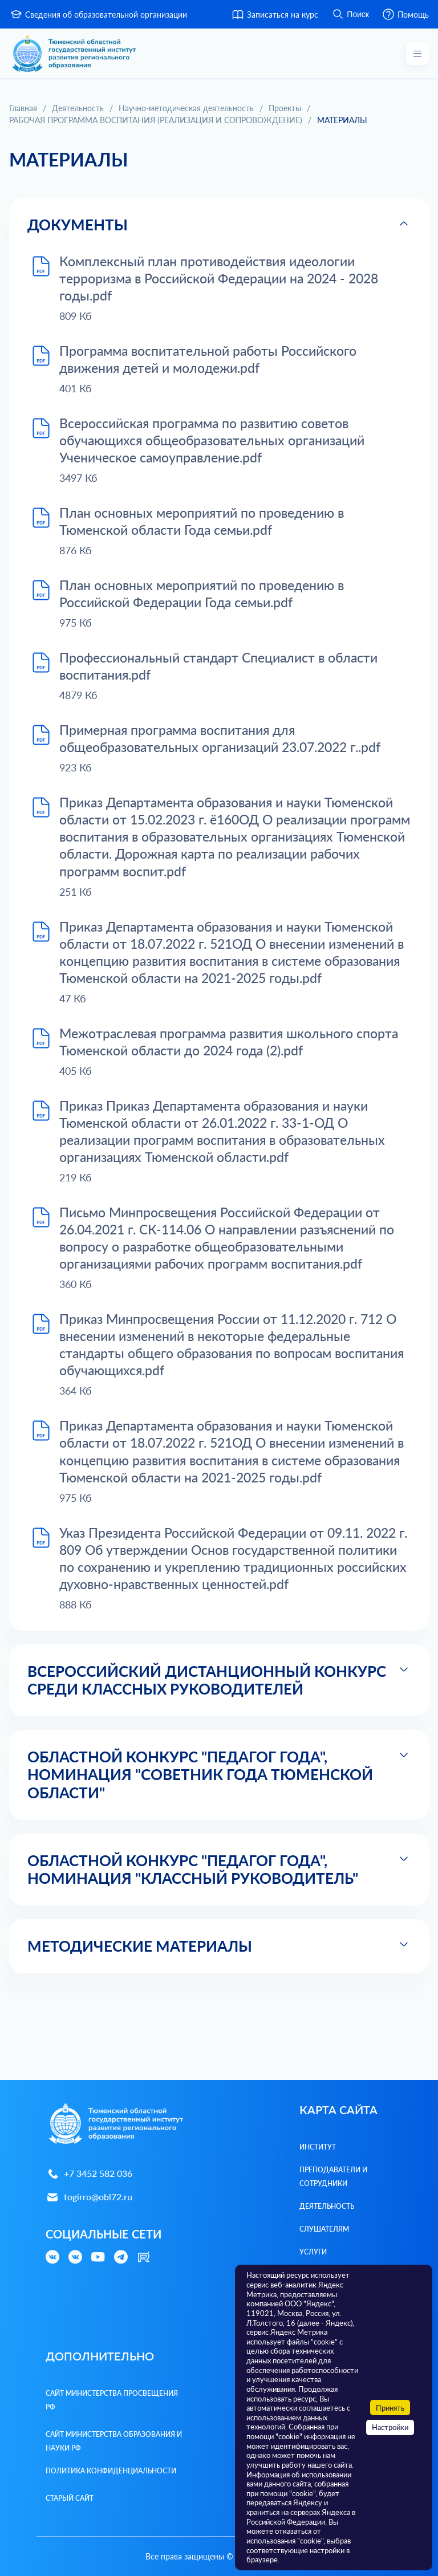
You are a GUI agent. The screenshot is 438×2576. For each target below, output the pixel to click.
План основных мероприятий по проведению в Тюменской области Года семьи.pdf (209, 527)
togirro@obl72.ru (89, 2197)
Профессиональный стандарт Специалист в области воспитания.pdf (226, 674)
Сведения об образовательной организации (98, 14)
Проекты (285, 108)
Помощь (405, 14)
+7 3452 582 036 (89, 2174)
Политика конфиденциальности (111, 2471)
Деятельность (78, 108)
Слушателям (324, 2229)
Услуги (313, 2252)
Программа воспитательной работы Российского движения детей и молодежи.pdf (215, 361)
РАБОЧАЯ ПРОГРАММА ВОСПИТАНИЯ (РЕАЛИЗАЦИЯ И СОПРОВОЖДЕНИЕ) (155, 120)
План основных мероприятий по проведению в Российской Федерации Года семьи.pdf (209, 600)
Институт (317, 2147)
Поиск (350, 14)
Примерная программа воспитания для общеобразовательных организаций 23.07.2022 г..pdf (230, 748)
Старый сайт (70, 2498)
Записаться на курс (274, 14)
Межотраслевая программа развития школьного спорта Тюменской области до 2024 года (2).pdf (214, 1076)
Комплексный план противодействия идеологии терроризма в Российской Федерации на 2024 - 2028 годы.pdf (227, 279)
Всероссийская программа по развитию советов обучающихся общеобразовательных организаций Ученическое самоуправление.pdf (220, 444)
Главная (23, 108)
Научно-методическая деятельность (186, 108)
